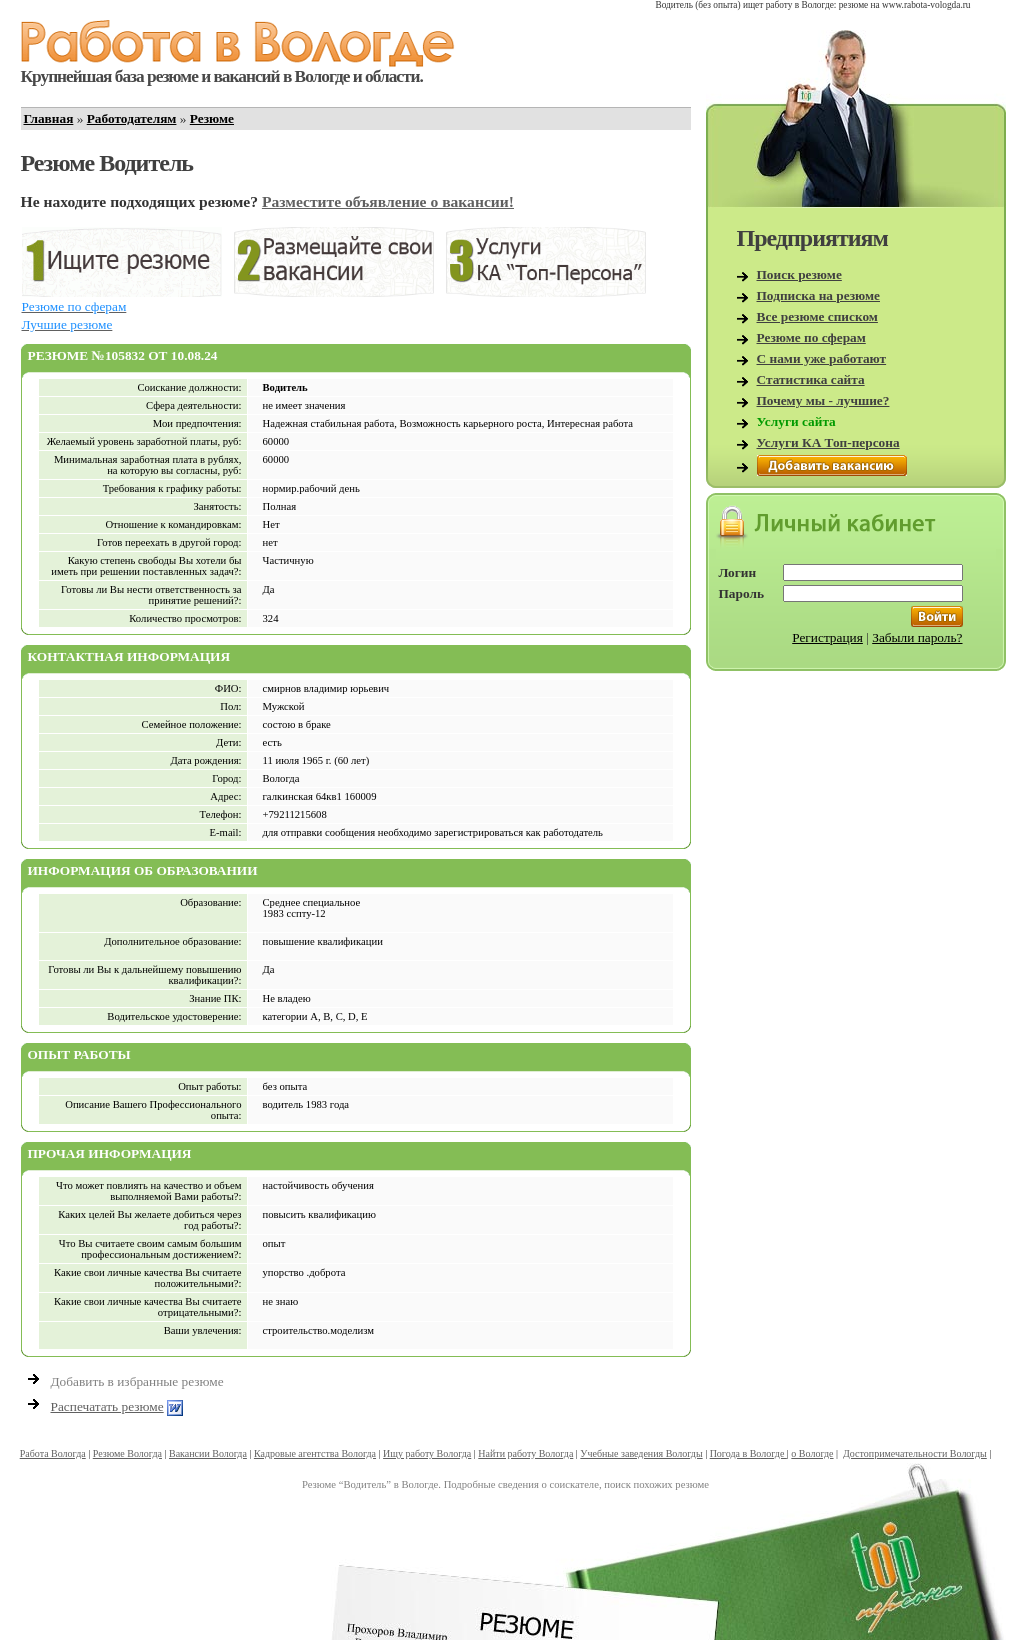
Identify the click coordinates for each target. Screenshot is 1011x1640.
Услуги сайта (796, 421)
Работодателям (132, 118)
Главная (49, 118)
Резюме (212, 118)
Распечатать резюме (107, 1406)
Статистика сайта (811, 379)
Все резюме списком (817, 316)
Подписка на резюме (819, 295)
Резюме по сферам (811, 337)
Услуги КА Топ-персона (828, 442)
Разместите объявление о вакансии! (388, 201)
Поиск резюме (799, 274)
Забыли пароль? (917, 637)
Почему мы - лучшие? (823, 400)
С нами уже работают (822, 358)
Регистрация (827, 637)
